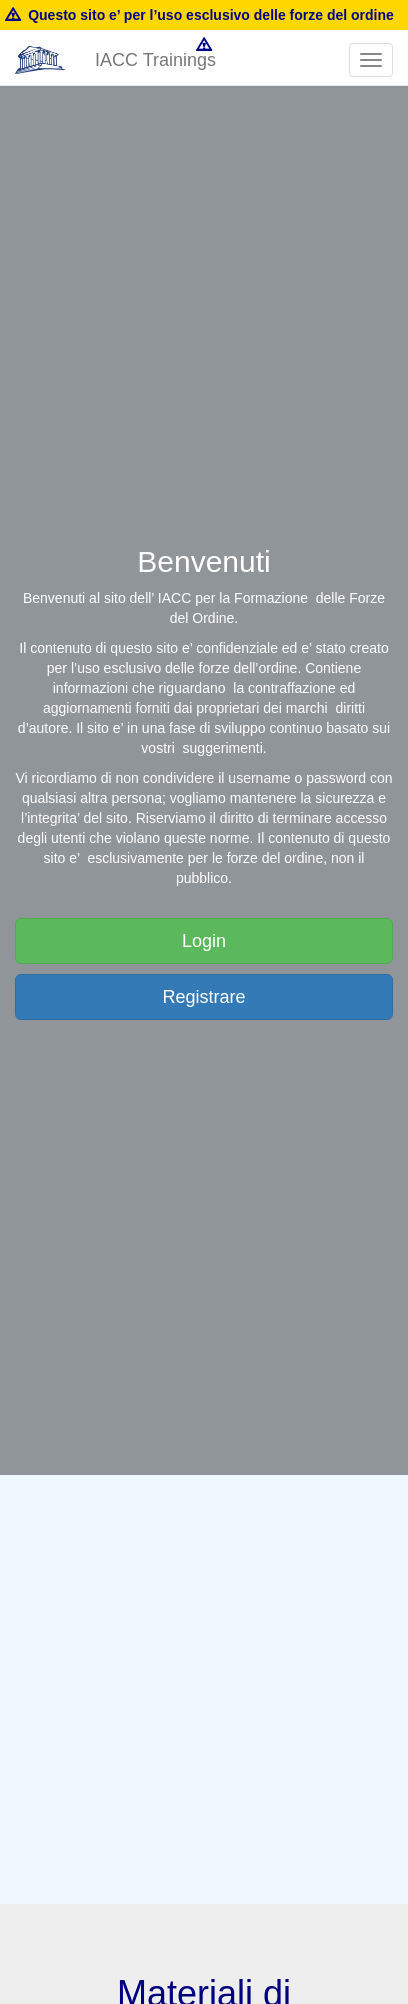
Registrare (203, 997)
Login (204, 941)
